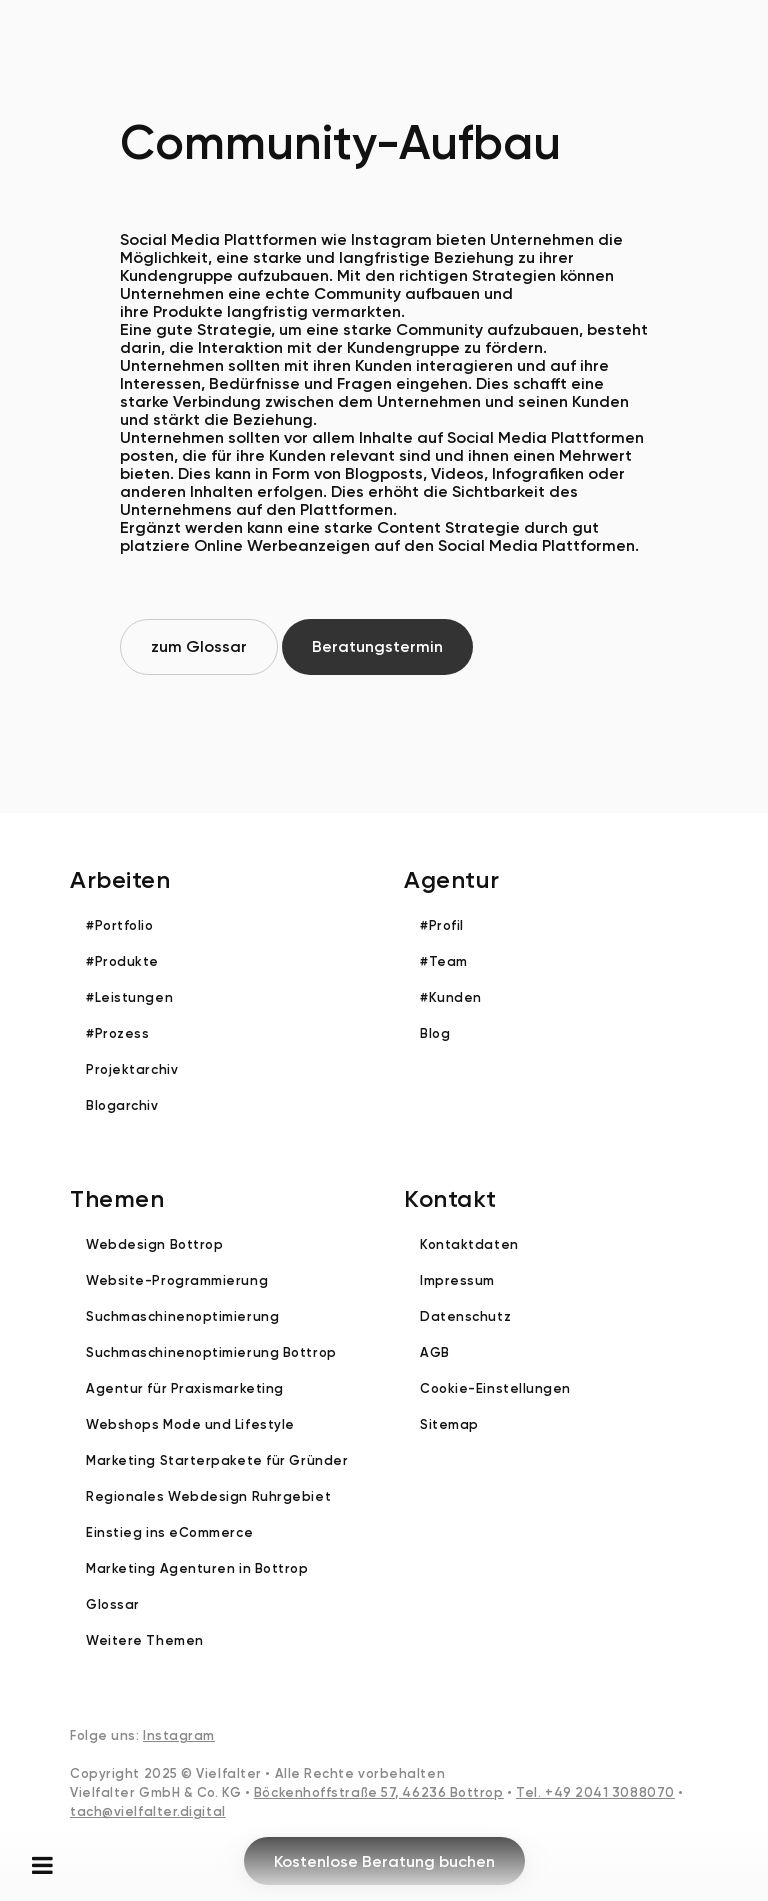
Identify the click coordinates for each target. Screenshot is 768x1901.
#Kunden (451, 997)
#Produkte (122, 961)
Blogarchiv (122, 1105)
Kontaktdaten (469, 1244)
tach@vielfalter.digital (148, 1811)
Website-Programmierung (177, 1280)
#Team (444, 961)
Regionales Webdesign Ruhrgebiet (208, 1496)
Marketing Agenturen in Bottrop (197, 1568)
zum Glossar (199, 646)
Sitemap (449, 1424)
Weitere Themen (145, 1640)
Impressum (457, 1280)
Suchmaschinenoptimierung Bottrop (211, 1352)
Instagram (179, 1735)
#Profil (442, 925)
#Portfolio (120, 925)
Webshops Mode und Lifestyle (190, 1424)
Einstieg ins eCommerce (169, 1532)
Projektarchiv (132, 1069)
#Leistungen (129, 997)
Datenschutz (465, 1316)
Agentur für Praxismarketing (185, 1388)
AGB (435, 1352)
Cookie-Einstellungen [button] (495, 1388)
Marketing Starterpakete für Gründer (217, 1460)
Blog (435, 1033)
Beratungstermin (377, 646)
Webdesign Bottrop (154, 1244)
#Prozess (117, 1033)
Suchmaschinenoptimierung (182, 1316)
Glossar (113, 1604)
